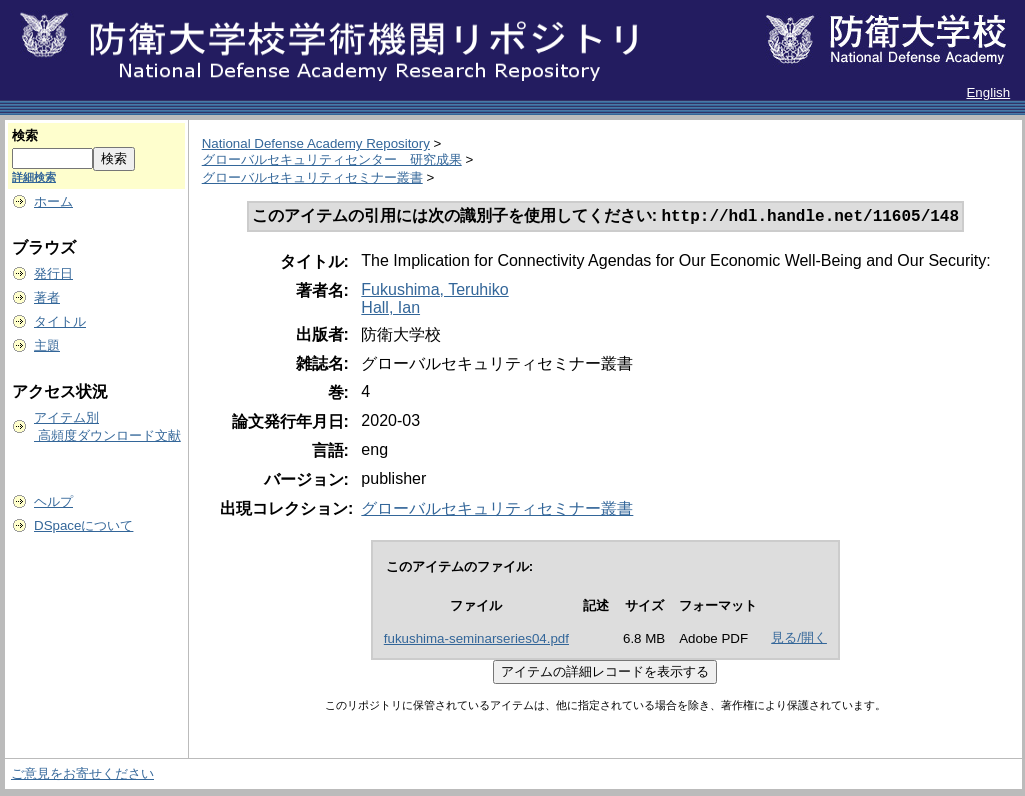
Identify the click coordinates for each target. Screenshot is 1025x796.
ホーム (53, 201)
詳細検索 (34, 177)
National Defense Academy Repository (316, 143)
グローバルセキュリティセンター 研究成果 (332, 159)
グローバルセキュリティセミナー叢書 (312, 177)
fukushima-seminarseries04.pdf (476, 640)
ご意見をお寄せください (82, 775)
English (988, 92)
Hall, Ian (390, 309)
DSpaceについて (83, 525)
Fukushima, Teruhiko (434, 291)
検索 (25, 135)
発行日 (53, 273)
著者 (47, 297)
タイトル (60, 321)
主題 (47, 345)
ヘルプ (53, 501)
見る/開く (799, 639)
